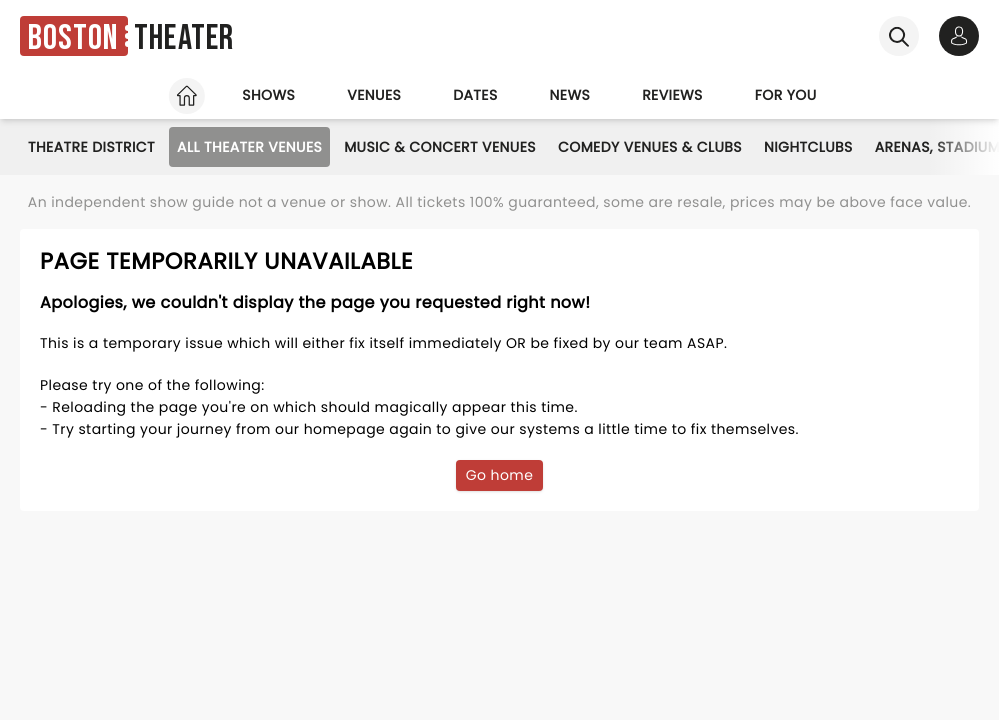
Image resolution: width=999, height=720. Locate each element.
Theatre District (91, 147)
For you (786, 95)
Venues (374, 95)
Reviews (672, 95)
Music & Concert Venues (440, 147)
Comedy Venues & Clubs (650, 147)
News (570, 95)
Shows (268, 95)
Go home (500, 475)
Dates (475, 95)
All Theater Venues (249, 147)
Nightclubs (808, 147)
